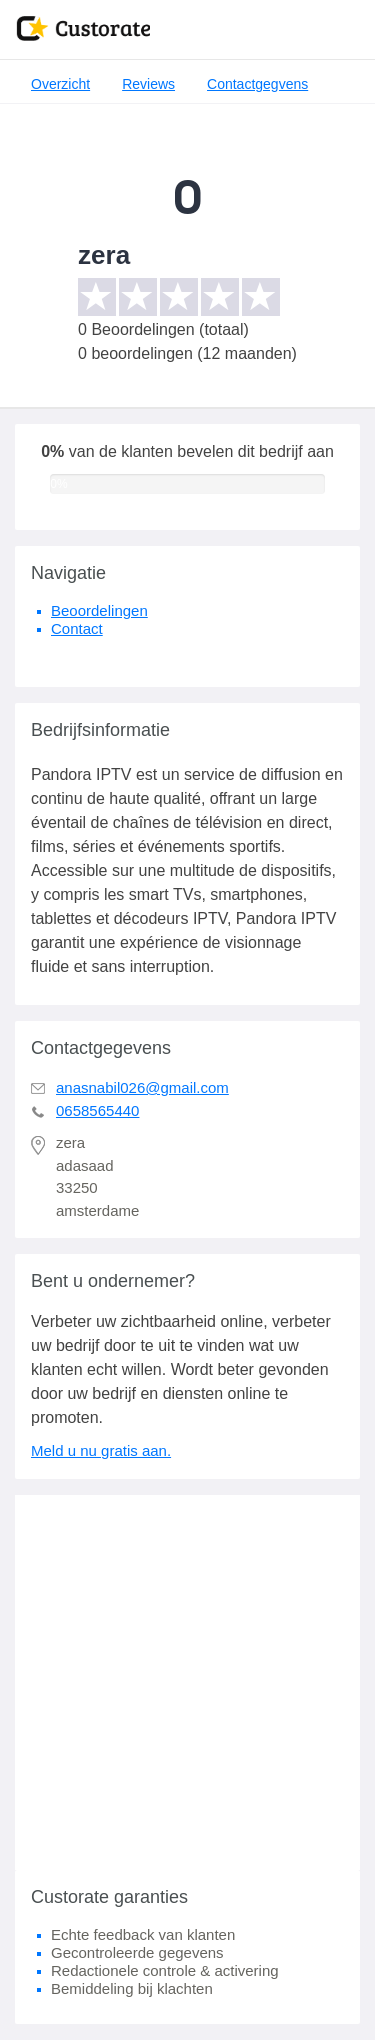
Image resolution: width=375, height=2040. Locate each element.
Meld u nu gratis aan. (101, 1450)
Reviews (148, 84)
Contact (77, 628)
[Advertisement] (187, 1682)
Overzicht (60, 84)
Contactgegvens (257, 84)
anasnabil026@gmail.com (142, 1087)
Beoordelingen (99, 610)
